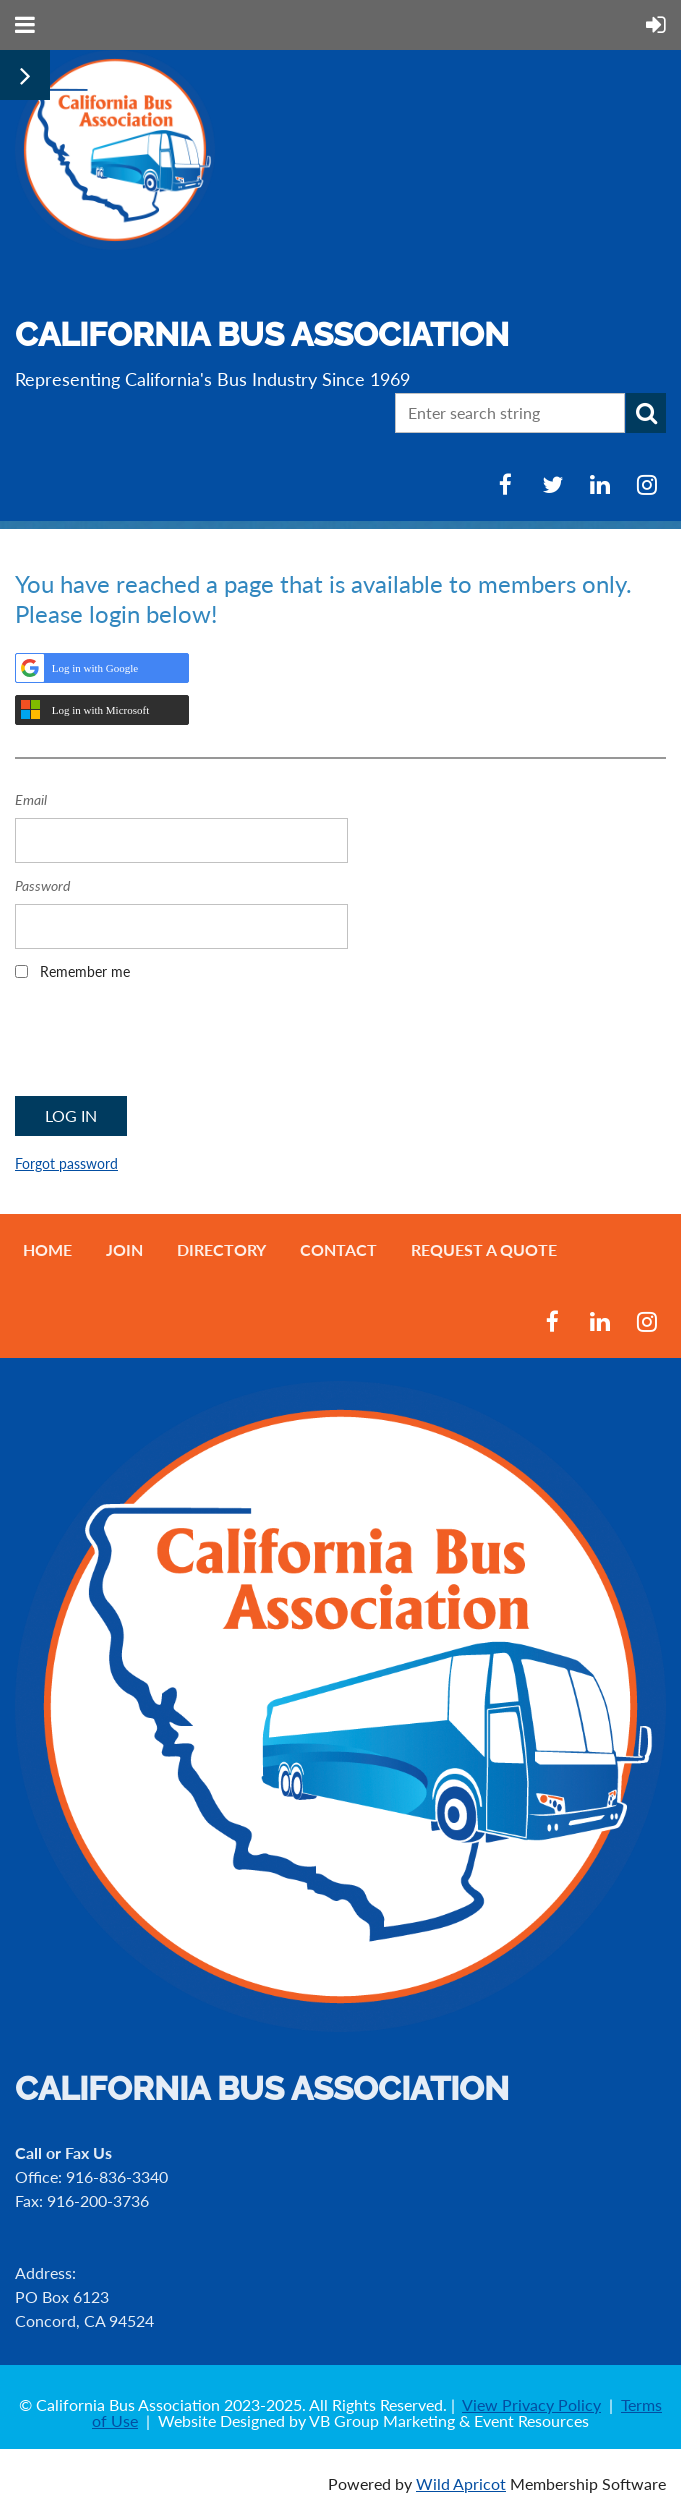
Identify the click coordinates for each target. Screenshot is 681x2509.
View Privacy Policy (531, 2404)
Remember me (85, 971)
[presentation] (167, 1045)
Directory (221, 1249)
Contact (338, 1249)
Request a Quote (484, 1249)
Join (124, 1249)
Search (646, 413)
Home (47, 1249)
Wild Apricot (461, 2483)
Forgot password (66, 1163)
